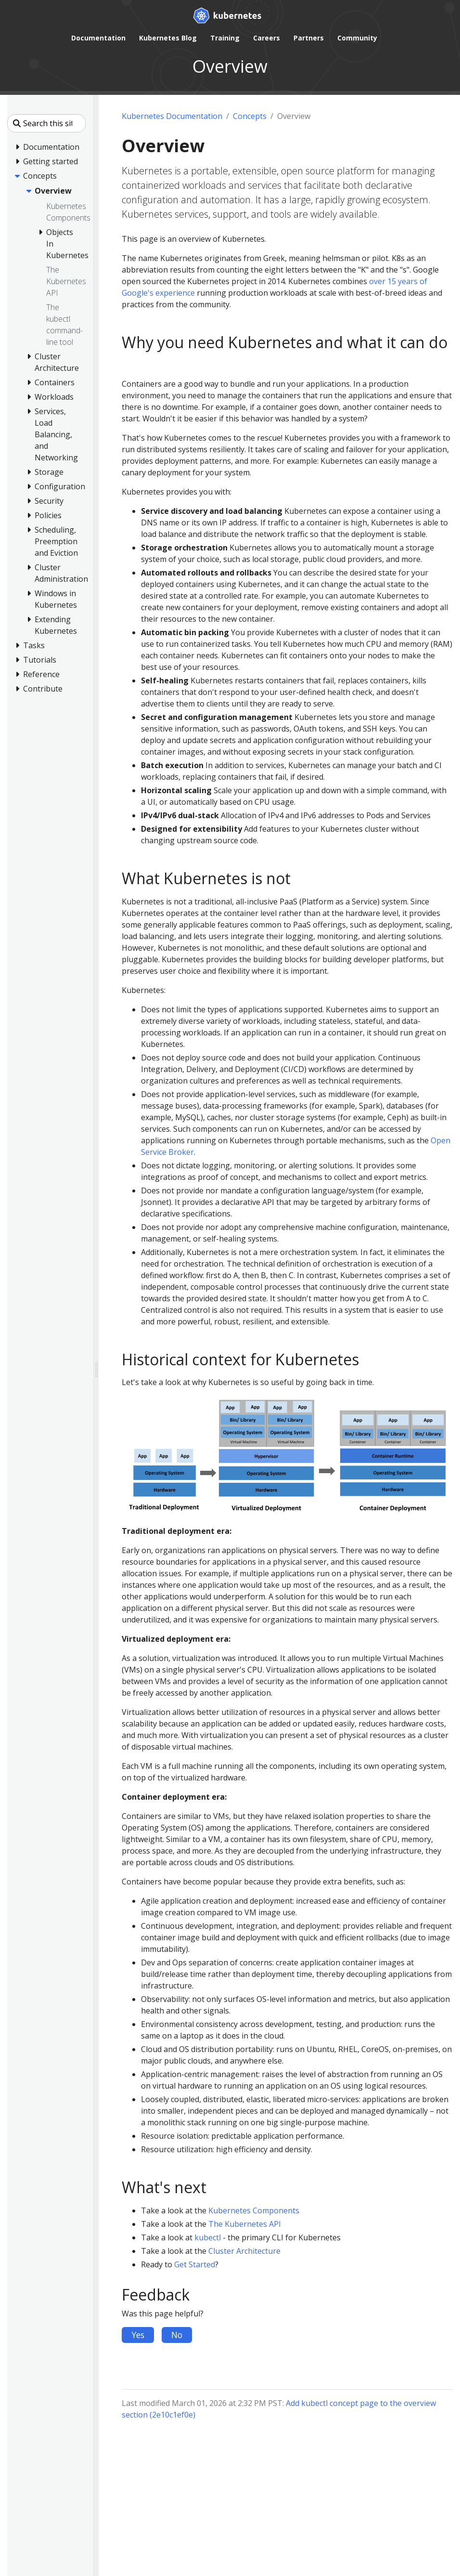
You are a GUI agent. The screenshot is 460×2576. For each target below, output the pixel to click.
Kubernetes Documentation (172, 116)
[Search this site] (46, 123)
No (176, 2335)
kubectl (207, 2237)
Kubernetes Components (253, 2210)
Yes (137, 2335)
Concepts (250, 116)
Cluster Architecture (244, 2251)
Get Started (194, 2264)
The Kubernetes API (244, 2224)
